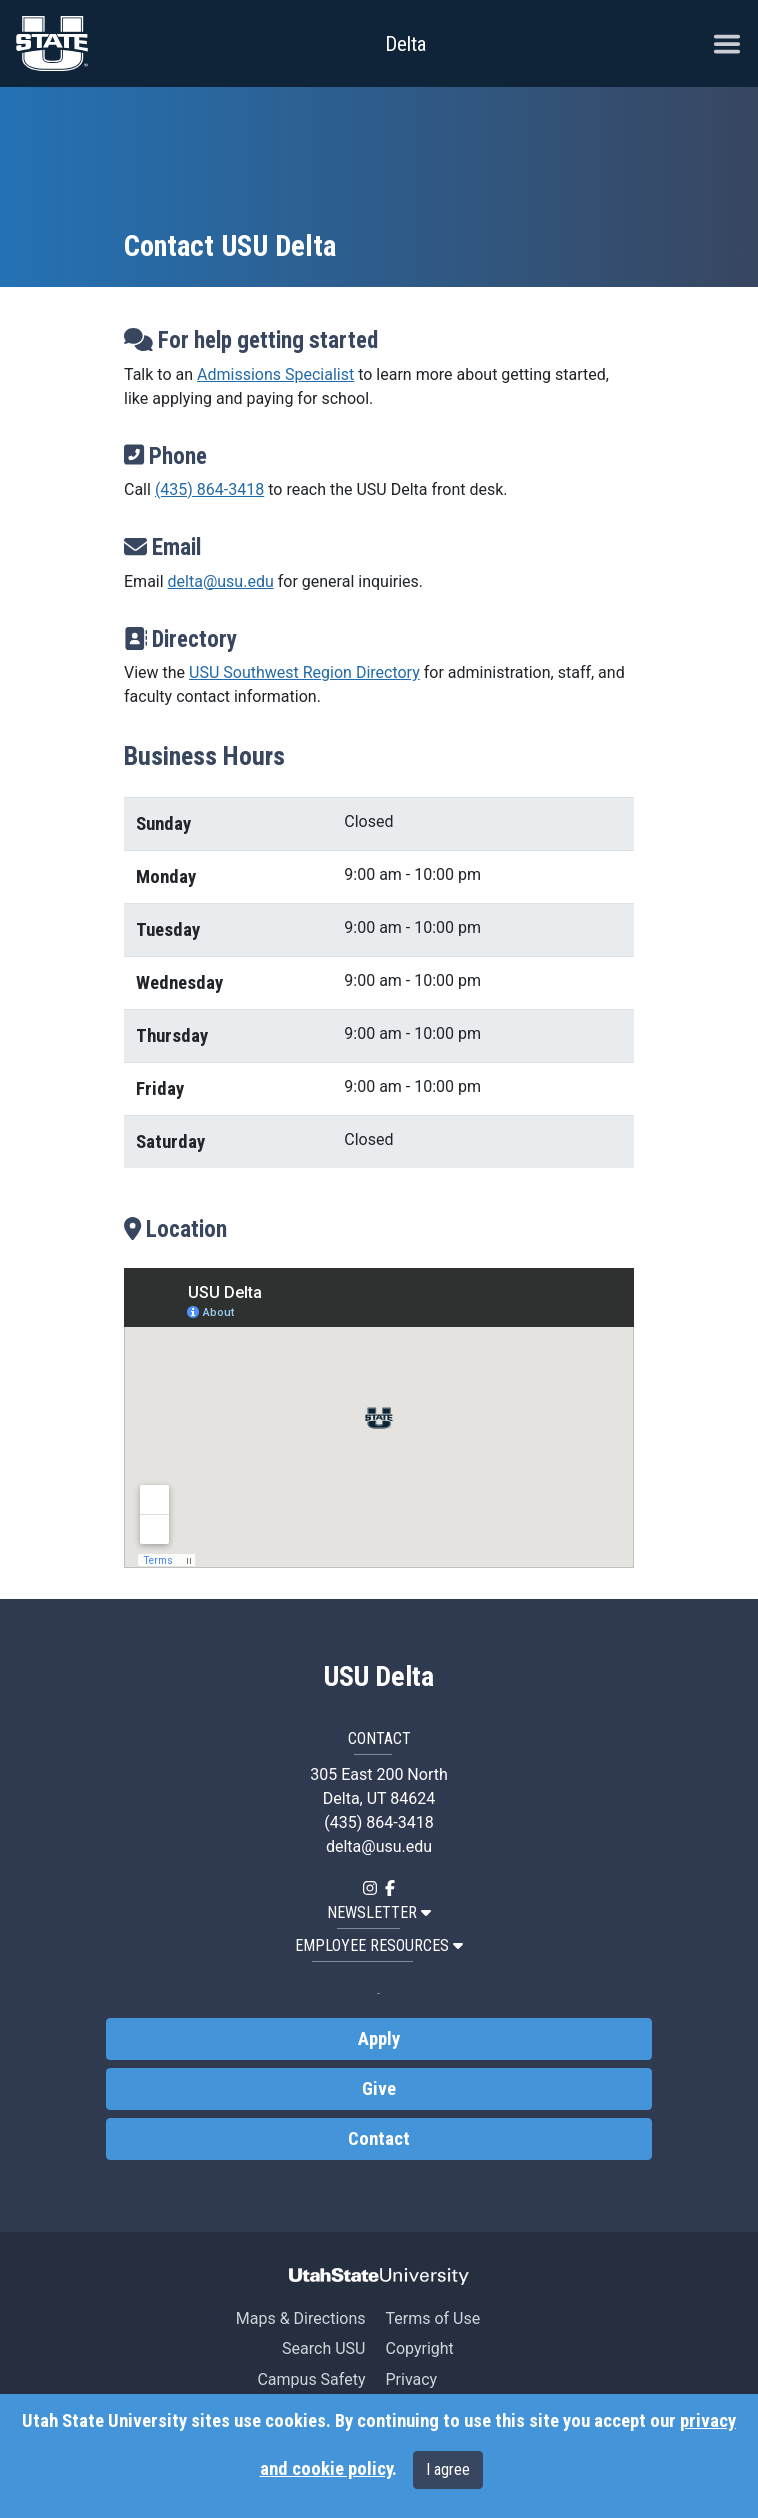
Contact (379, 2139)
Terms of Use (432, 2318)
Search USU (323, 2348)
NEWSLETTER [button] (379, 1912)
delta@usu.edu (221, 581)
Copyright (419, 2348)
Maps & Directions (301, 2318)
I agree (448, 2469)
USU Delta (379, 1677)
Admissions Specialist (275, 374)
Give (379, 2089)
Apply (379, 2039)
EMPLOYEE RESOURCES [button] (379, 1945)
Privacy (411, 2379)
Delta (405, 44)
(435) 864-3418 (209, 489)
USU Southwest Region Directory (304, 672)
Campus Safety (311, 2379)
